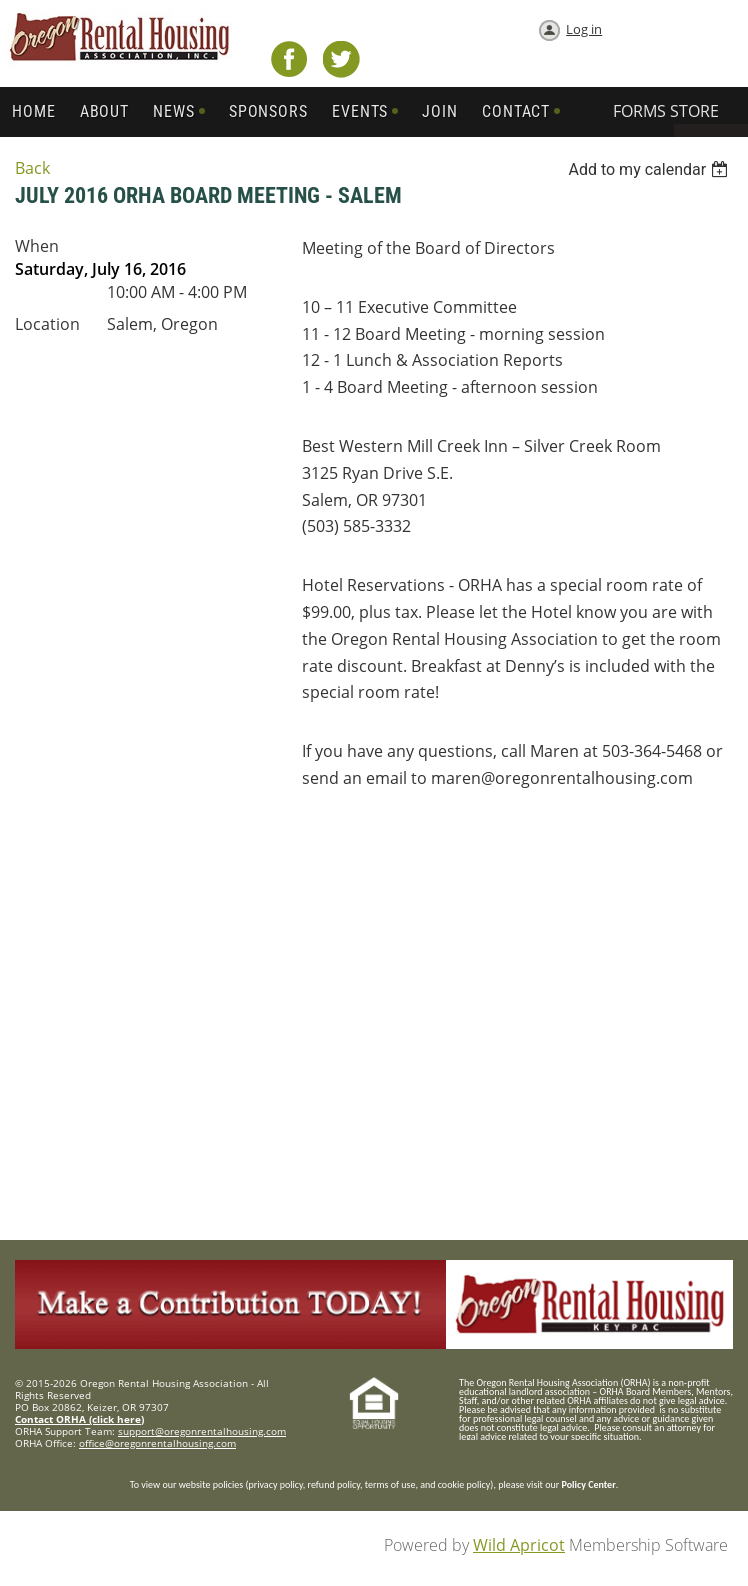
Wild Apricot (519, 1545)
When (37, 246)
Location (47, 324)
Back (32, 168)
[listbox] (650, 169)
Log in (584, 29)
